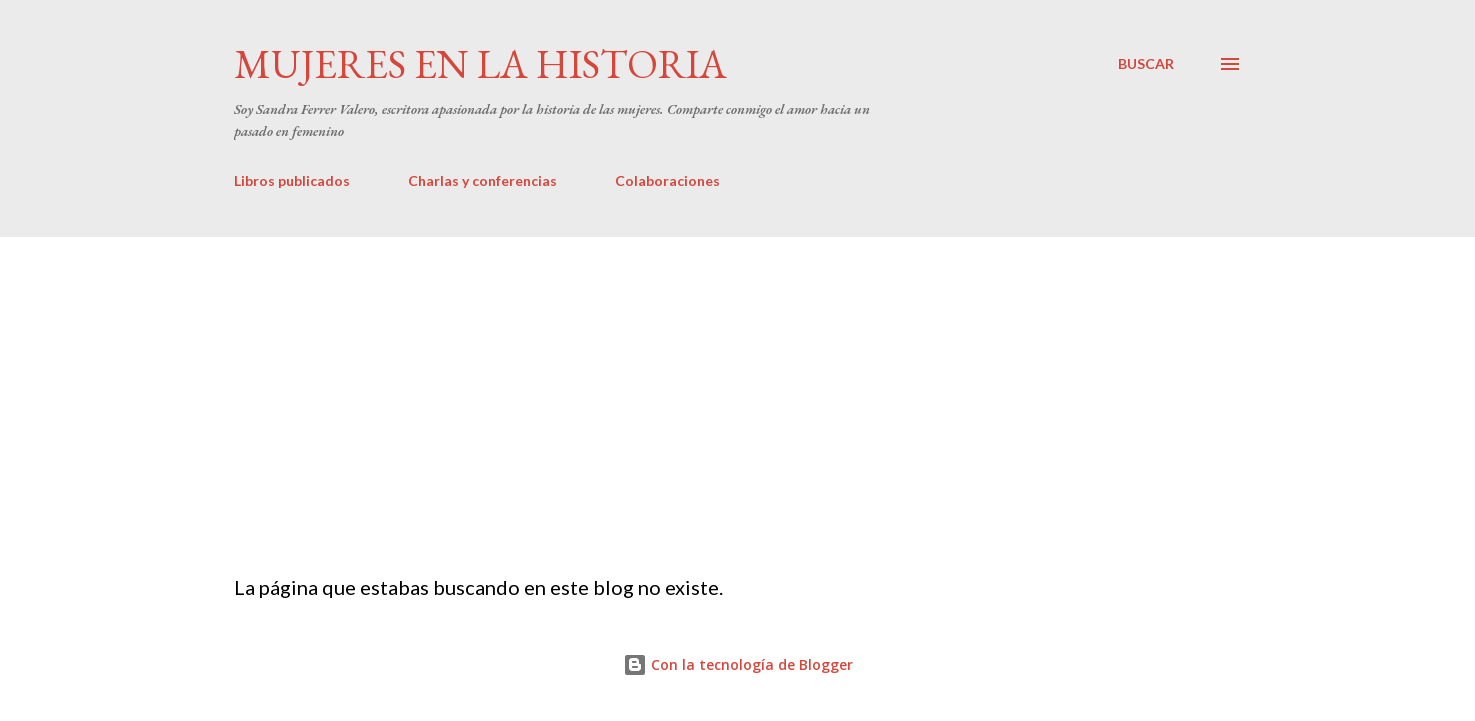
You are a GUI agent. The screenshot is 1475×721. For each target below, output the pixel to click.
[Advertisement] (738, 387)
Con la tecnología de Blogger (738, 664)
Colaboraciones (667, 180)
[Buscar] (1146, 64)
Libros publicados (292, 180)
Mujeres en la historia (480, 64)
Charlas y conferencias (482, 180)
